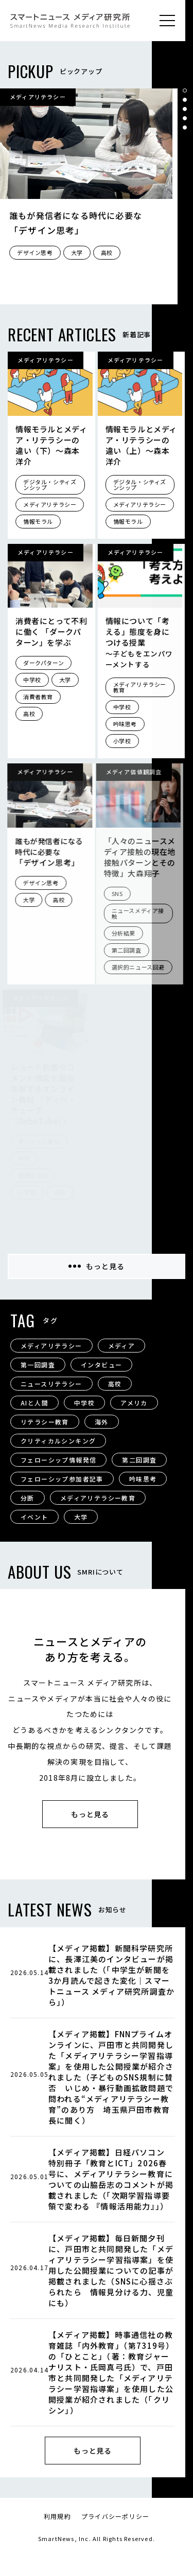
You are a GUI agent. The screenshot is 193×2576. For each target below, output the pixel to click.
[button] (185, 90)
